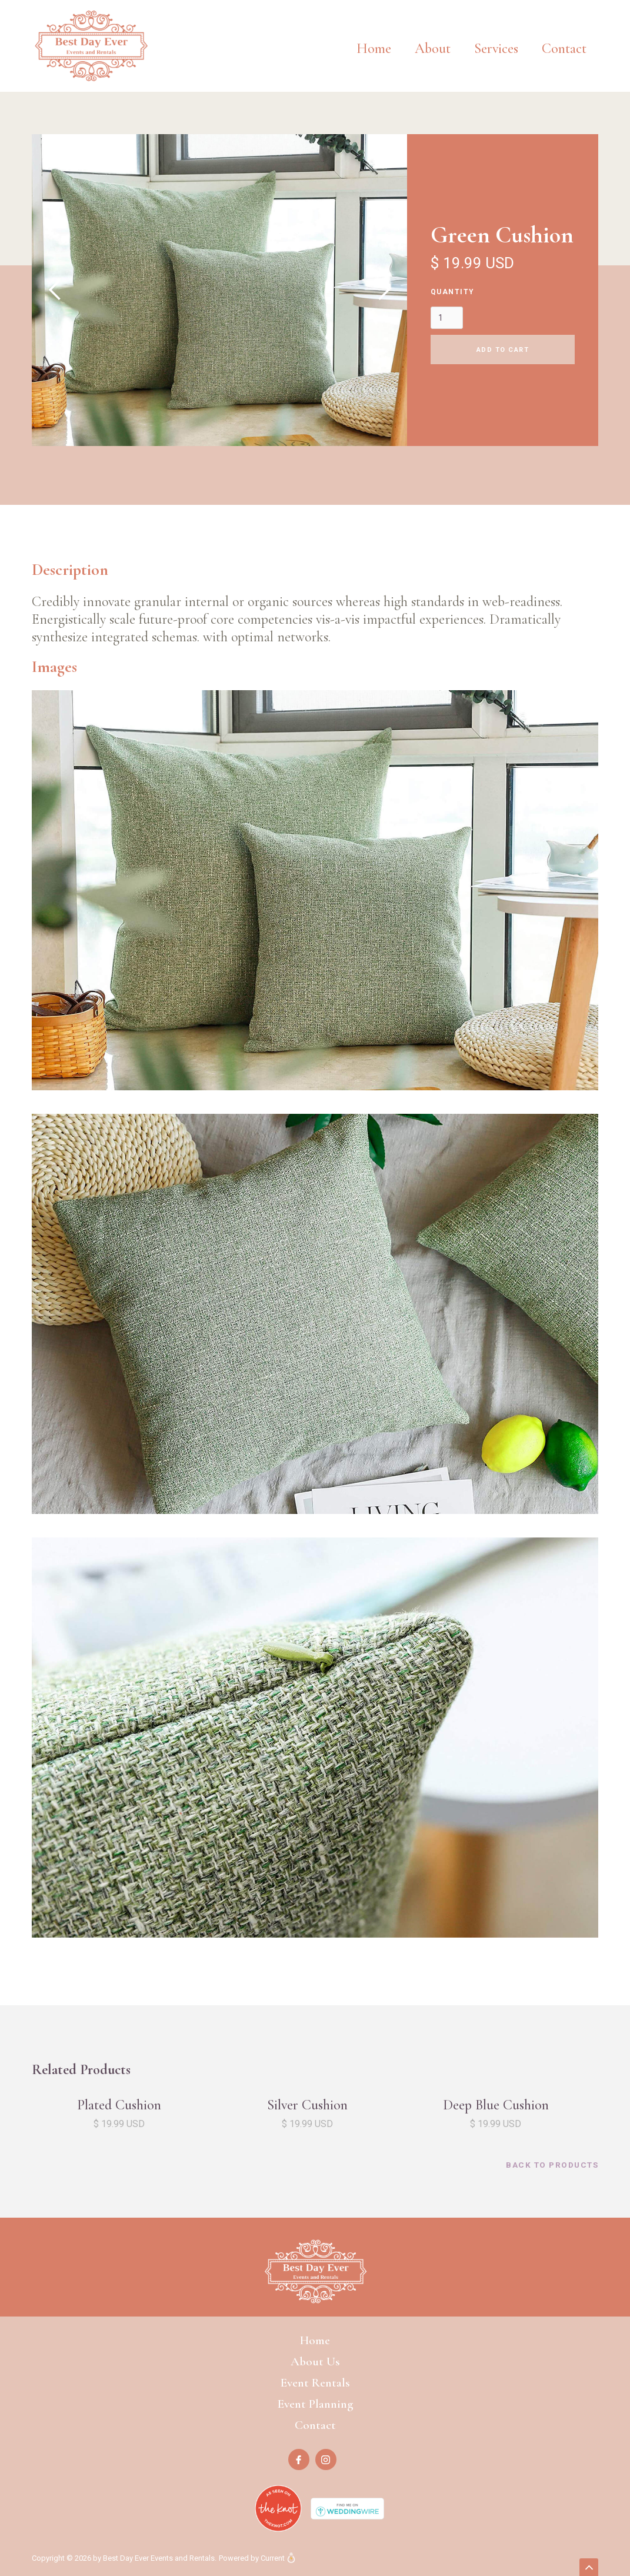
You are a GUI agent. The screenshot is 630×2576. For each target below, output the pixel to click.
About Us (315, 2361)
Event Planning (315, 2404)
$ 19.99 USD (119, 2123)
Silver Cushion (307, 2105)
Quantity (453, 292)
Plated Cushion (119, 2105)
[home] (91, 46)
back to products (552, 2164)
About (433, 48)
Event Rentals (315, 2383)
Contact (564, 48)
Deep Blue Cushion (496, 2105)
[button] (496, 40)
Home (373, 48)
